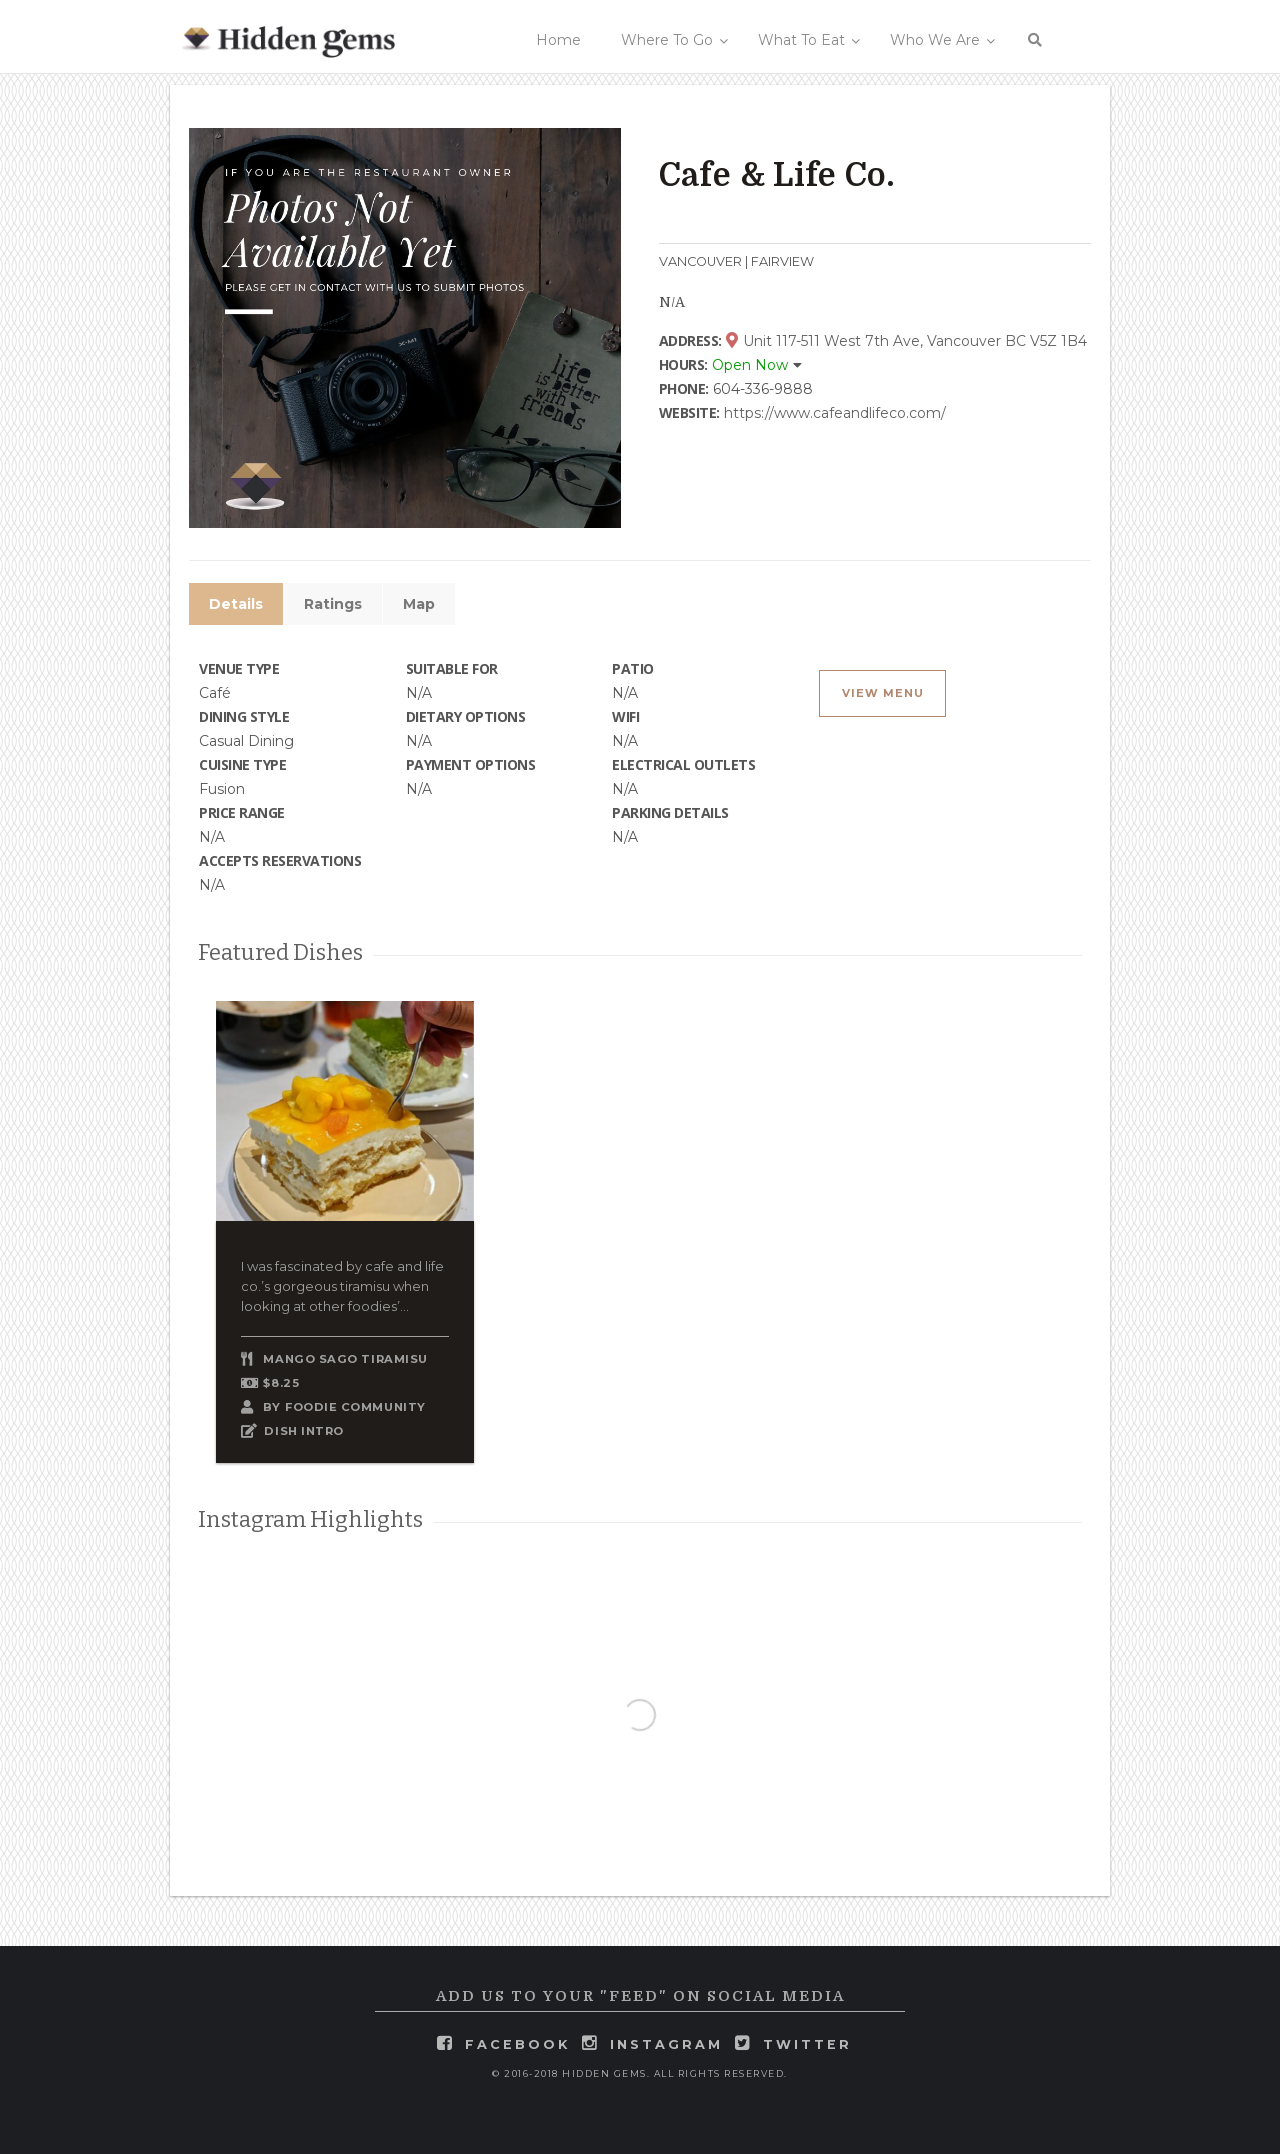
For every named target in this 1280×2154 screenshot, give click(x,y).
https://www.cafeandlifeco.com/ (835, 413)
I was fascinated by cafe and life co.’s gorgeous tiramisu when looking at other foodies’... (342, 1286)
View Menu (883, 693)
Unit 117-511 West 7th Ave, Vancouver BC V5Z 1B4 (906, 341)
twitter (807, 2044)
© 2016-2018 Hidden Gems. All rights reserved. (640, 2073)
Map (419, 604)
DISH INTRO (304, 1431)
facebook (517, 2044)
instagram (666, 2044)
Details (236, 604)
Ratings (333, 604)
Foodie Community (355, 1407)
